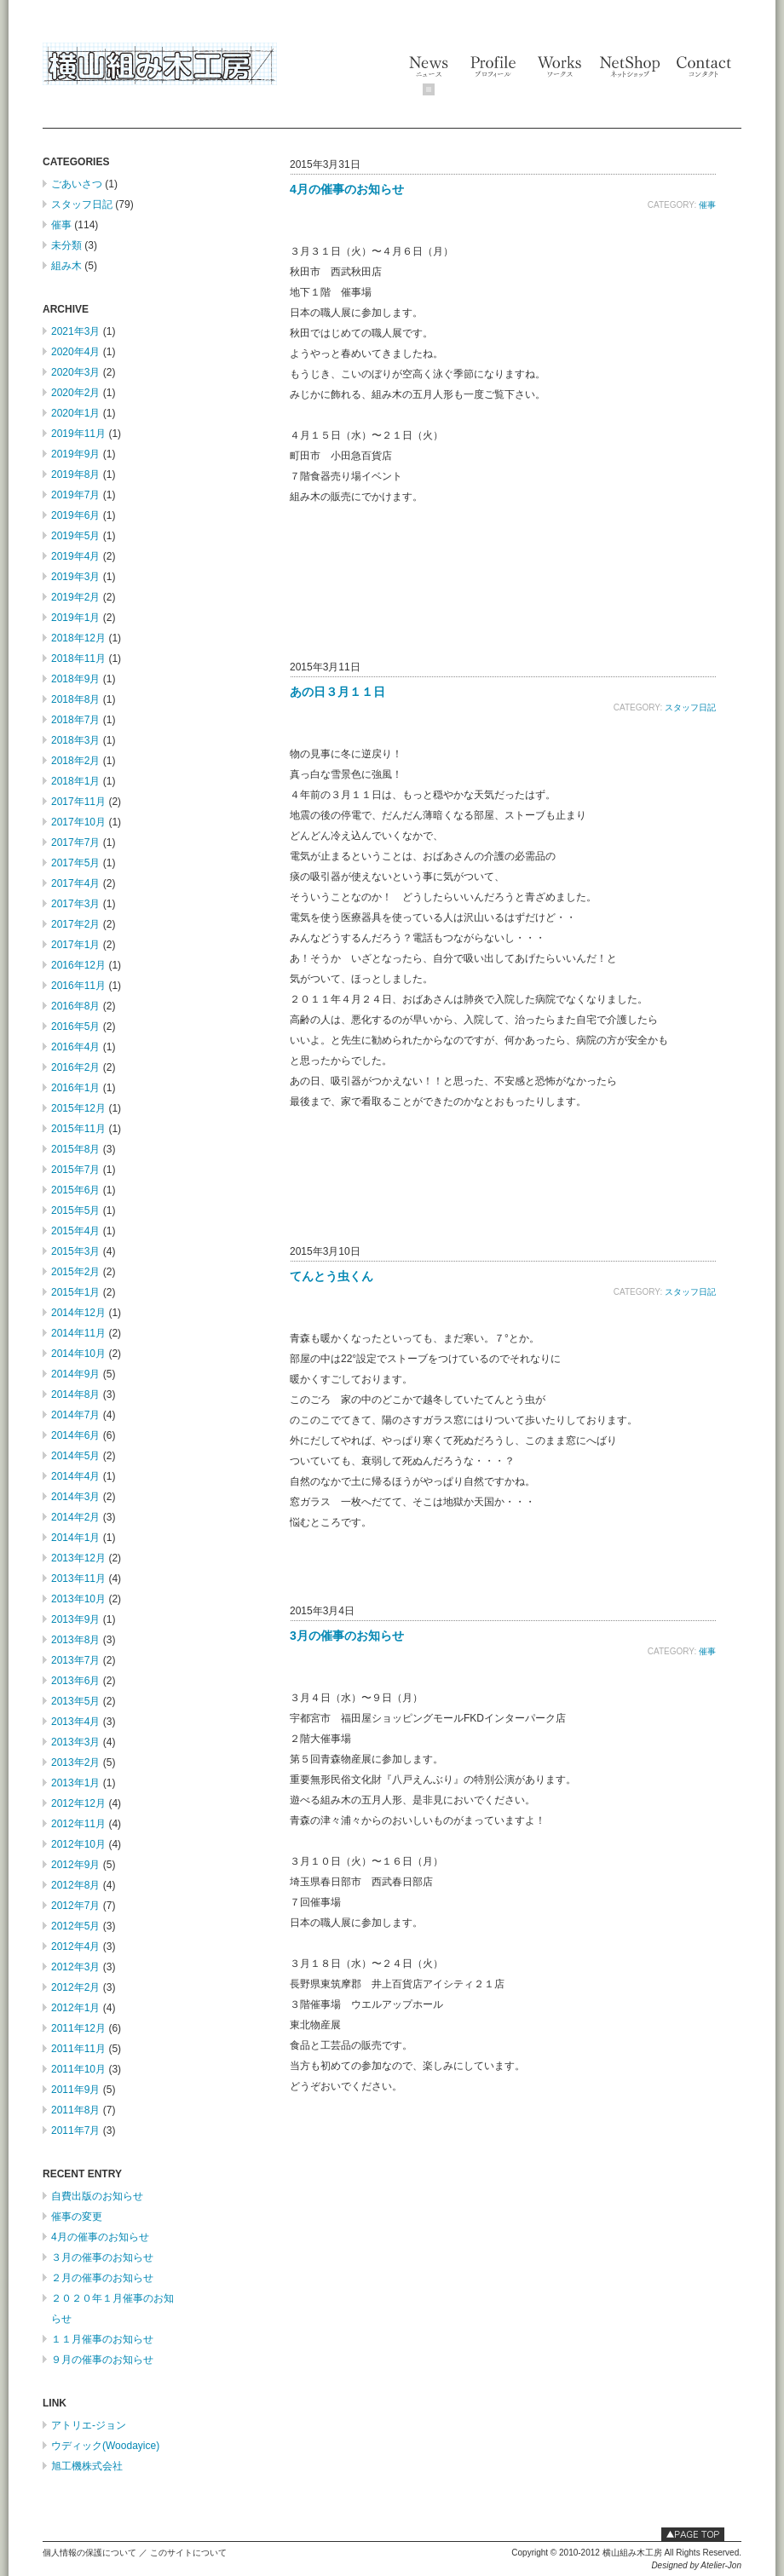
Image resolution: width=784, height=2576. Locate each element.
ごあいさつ (76, 184)
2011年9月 (75, 2090)
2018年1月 (75, 781)
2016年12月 (78, 965)
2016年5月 (75, 1026)
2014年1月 (75, 1538)
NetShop (629, 66)
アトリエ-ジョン (88, 2425)
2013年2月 (75, 1762)
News (429, 77)
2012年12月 (78, 1803)
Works (559, 66)
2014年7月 (75, 1415)
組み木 (66, 266)
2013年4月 (75, 1722)
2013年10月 (78, 1599)
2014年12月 (78, 1313)
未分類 (66, 245)
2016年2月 (75, 1067)
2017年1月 (75, 945)
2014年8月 (75, 1394)
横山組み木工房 (160, 64)
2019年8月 (75, 474)
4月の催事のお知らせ (100, 2237)
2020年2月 (75, 393)
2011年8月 (75, 2110)
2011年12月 (78, 2028)
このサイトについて (188, 2552)
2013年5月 (75, 1701)
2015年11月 (78, 1129)
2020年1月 (75, 413)
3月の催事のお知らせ (347, 1635)
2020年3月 (75, 372)
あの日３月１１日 (337, 692)
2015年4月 (75, 1231)
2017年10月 (78, 822)
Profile (492, 66)
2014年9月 (75, 1374)
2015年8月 (75, 1149)
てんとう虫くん (331, 1276)
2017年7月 (75, 842)
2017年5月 (75, 863)
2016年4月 (75, 1047)
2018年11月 (78, 658)
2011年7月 (75, 2130)
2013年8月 (75, 1640)
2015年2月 (75, 1272)
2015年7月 (75, 1170)
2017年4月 (75, 883)
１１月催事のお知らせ (102, 2339)
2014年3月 (75, 1497)
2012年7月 (75, 1906)
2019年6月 (75, 515)
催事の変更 (76, 2216)
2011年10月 (78, 2069)
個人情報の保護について (89, 2552)
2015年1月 (75, 1292)
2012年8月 (75, 1885)
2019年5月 (75, 536)
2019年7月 (75, 495)
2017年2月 (75, 924)
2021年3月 (75, 331)
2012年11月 (78, 1824)
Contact (704, 66)
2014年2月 (75, 1517)
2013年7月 (75, 1660)
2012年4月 (75, 1946)
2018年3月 (75, 740)
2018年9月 (75, 679)
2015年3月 (75, 1251)
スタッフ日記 (81, 204)
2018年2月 (75, 761)
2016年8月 (75, 1006)
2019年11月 (78, 434)
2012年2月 (75, 1987)
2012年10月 (78, 1844)
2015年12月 (78, 1108)
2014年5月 (75, 1456)
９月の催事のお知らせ (102, 2360)
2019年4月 (75, 556)
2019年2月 (75, 597)
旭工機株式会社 (87, 2466)
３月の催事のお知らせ (102, 2257)
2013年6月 (75, 1681)
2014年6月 (75, 1435)
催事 (61, 225)
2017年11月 (78, 802)
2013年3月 (75, 1742)
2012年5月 (75, 1926)
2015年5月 (75, 1210)
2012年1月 (75, 2008)
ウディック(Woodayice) (105, 2446)
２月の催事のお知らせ (102, 2278)
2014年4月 (75, 1476)
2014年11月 (78, 1333)
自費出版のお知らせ (97, 2196)
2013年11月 (78, 1578)
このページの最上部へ (692, 2534)
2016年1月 (75, 1088)
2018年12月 (78, 638)
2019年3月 (75, 577)
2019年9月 (75, 454)
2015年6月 (75, 1190)
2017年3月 (75, 904)
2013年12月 (78, 1558)
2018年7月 (75, 720)
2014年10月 (78, 1354)
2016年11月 (78, 986)
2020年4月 (75, 352)
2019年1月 (75, 618)
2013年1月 (75, 1783)
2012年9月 (75, 1865)
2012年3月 (75, 1967)
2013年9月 (75, 1619)
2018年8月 (75, 699)
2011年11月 (78, 2049)
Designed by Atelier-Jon (696, 2565)
